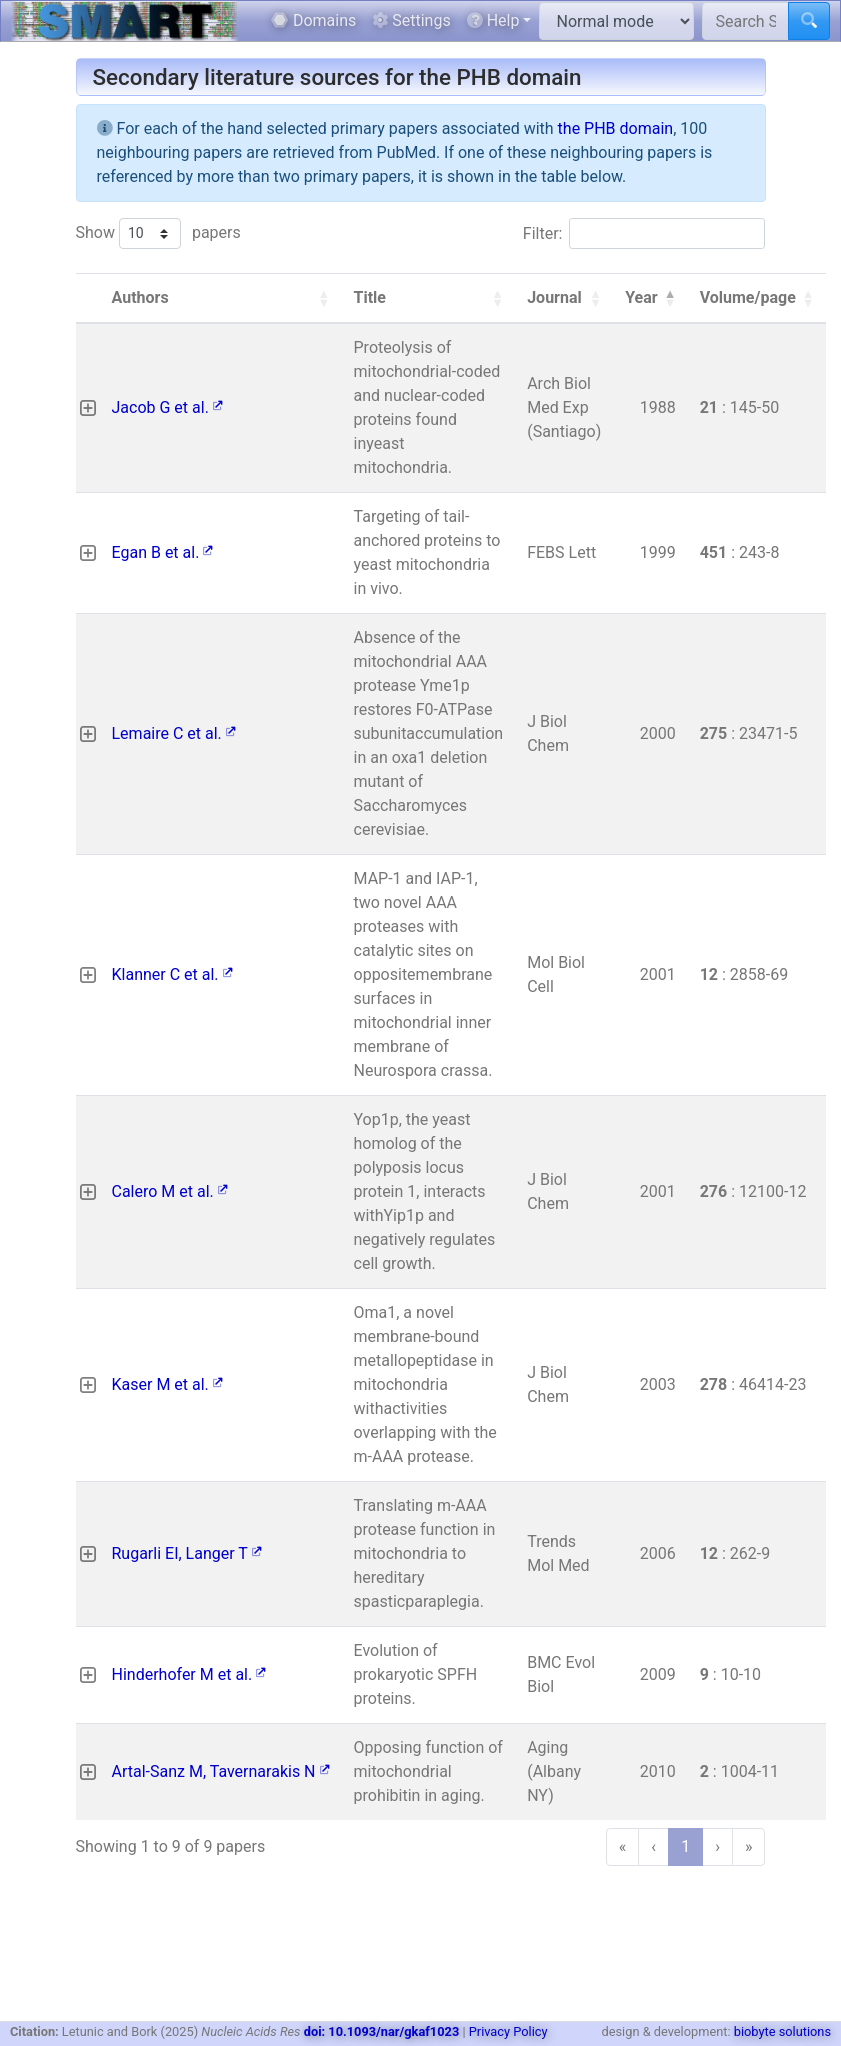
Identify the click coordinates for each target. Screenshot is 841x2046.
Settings (411, 20)
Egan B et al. (163, 552)
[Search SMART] (745, 21)
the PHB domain (616, 128)
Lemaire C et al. (174, 733)
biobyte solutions (782, 2031)
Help (493, 20)
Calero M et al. (170, 1191)
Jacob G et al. (167, 407)
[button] (324, 298)
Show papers (158, 233)
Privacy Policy (508, 2031)
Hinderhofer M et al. (189, 1674)
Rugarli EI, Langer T (187, 1553)
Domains (313, 20)
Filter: (543, 233)
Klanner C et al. (172, 974)
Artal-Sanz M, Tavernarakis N (221, 1771)
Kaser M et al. (167, 1384)
